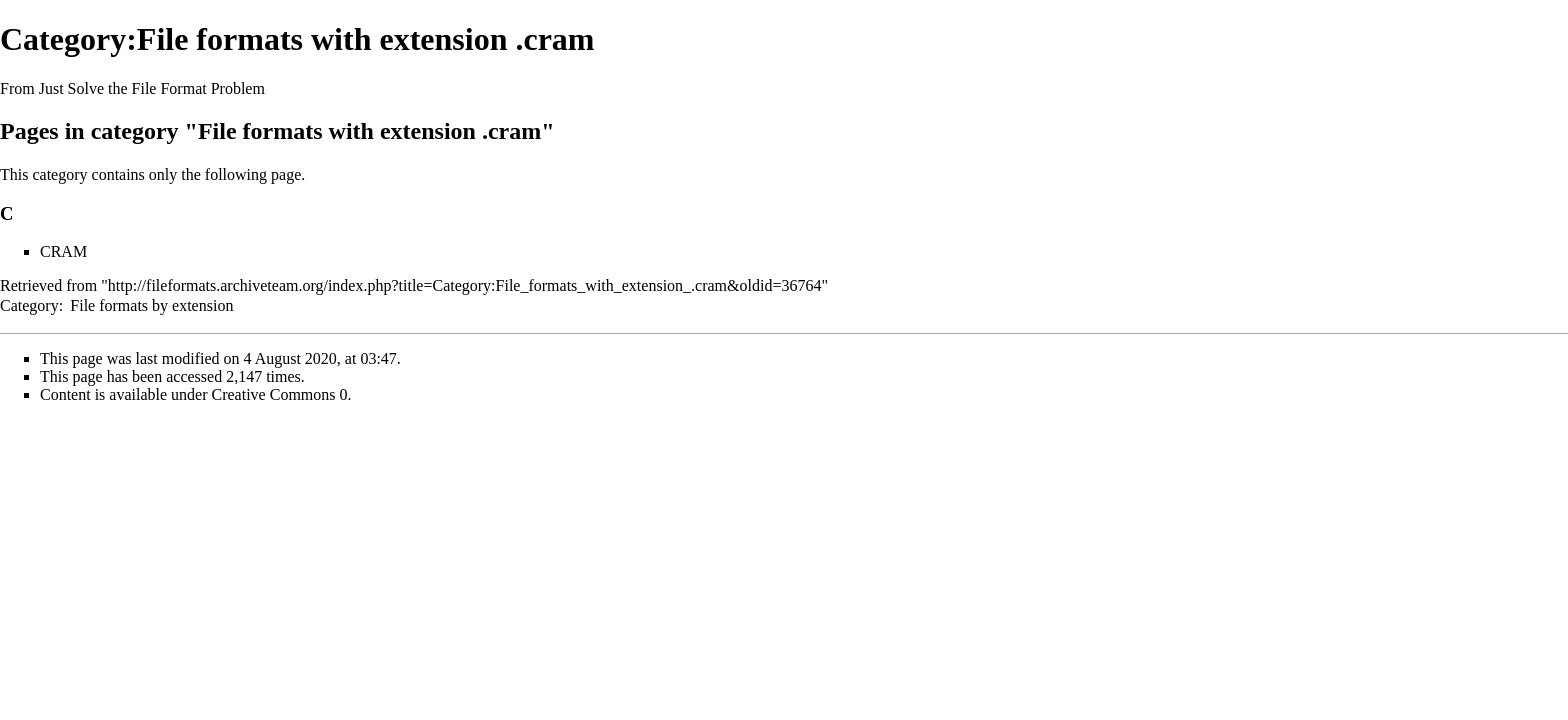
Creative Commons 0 (280, 394)
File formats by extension (151, 305)
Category (29, 305)
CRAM (63, 251)
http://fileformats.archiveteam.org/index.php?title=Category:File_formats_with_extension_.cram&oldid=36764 (465, 285)
